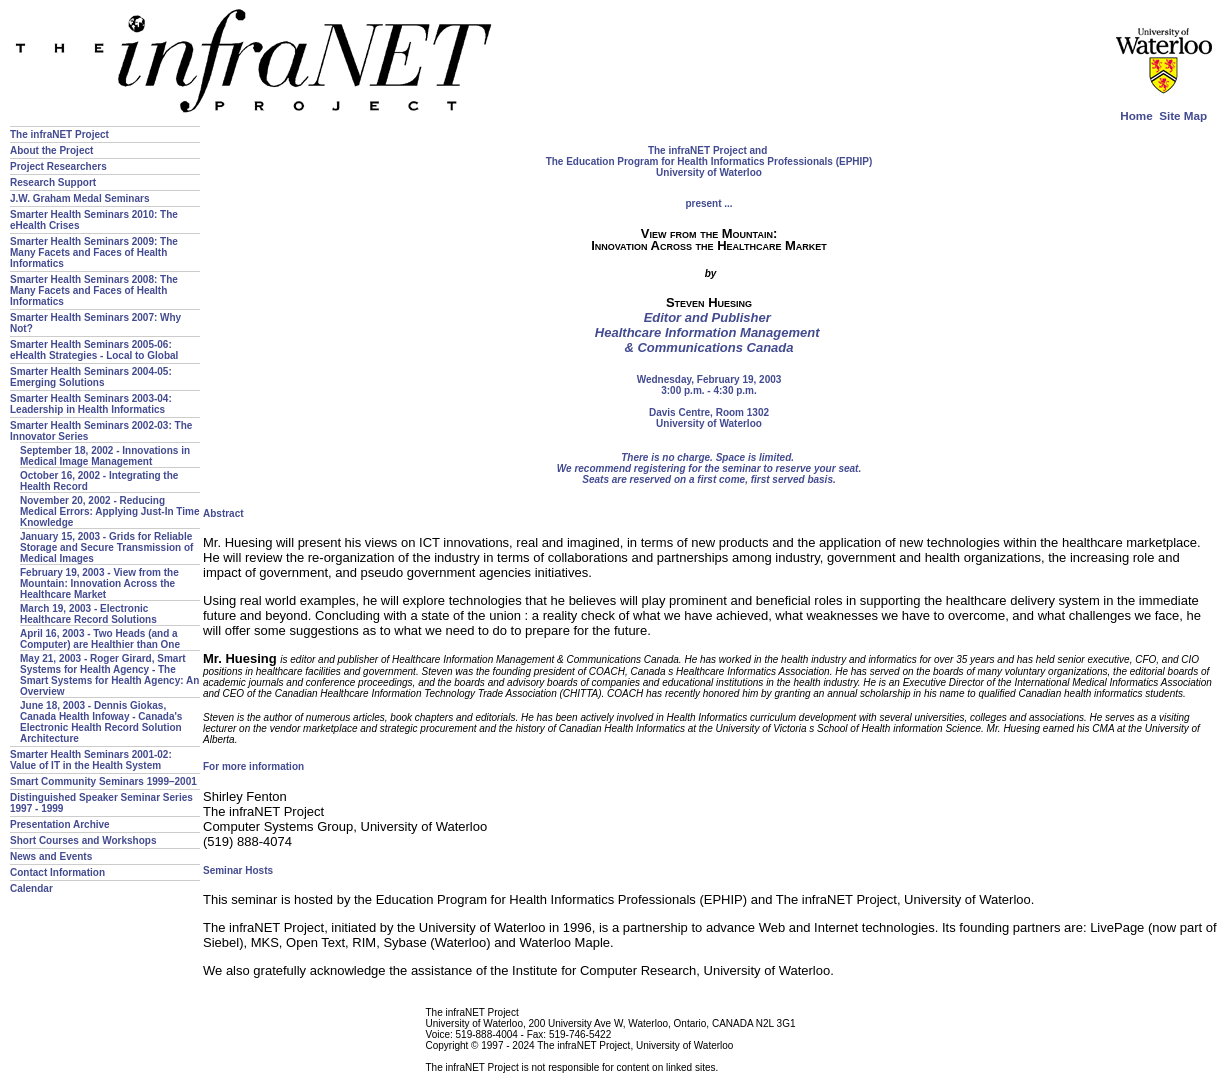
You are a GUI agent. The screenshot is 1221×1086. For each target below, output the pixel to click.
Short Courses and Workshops (83, 840)
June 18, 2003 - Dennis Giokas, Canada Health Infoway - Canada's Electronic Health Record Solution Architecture (101, 722)
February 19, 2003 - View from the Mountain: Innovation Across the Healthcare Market (99, 583)
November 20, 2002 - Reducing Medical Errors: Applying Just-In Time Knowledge (109, 511)
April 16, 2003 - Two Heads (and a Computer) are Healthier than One (100, 639)
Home (1136, 115)
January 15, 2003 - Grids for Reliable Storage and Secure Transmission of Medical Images (106, 547)
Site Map (1183, 115)
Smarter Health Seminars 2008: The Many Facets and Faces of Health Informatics (94, 290)
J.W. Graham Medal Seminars (80, 198)
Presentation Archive (60, 824)
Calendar (31, 888)
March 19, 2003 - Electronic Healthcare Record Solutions (88, 614)
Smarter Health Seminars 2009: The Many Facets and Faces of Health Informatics (94, 252)
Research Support (53, 182)
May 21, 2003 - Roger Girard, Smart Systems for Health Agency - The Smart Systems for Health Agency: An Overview (109, 675)
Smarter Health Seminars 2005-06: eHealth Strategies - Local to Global (94, 350)
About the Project (51, 150)
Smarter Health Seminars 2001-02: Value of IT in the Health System (91, 760)
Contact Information (57, 872)
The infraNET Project (59, 134)
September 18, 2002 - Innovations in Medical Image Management (105, 456)
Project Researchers (58, 166)
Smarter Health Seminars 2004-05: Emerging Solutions (91, 377)
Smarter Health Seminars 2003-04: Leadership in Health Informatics (91, 404)
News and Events (51, 856)
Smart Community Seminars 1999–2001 (103, 781)
